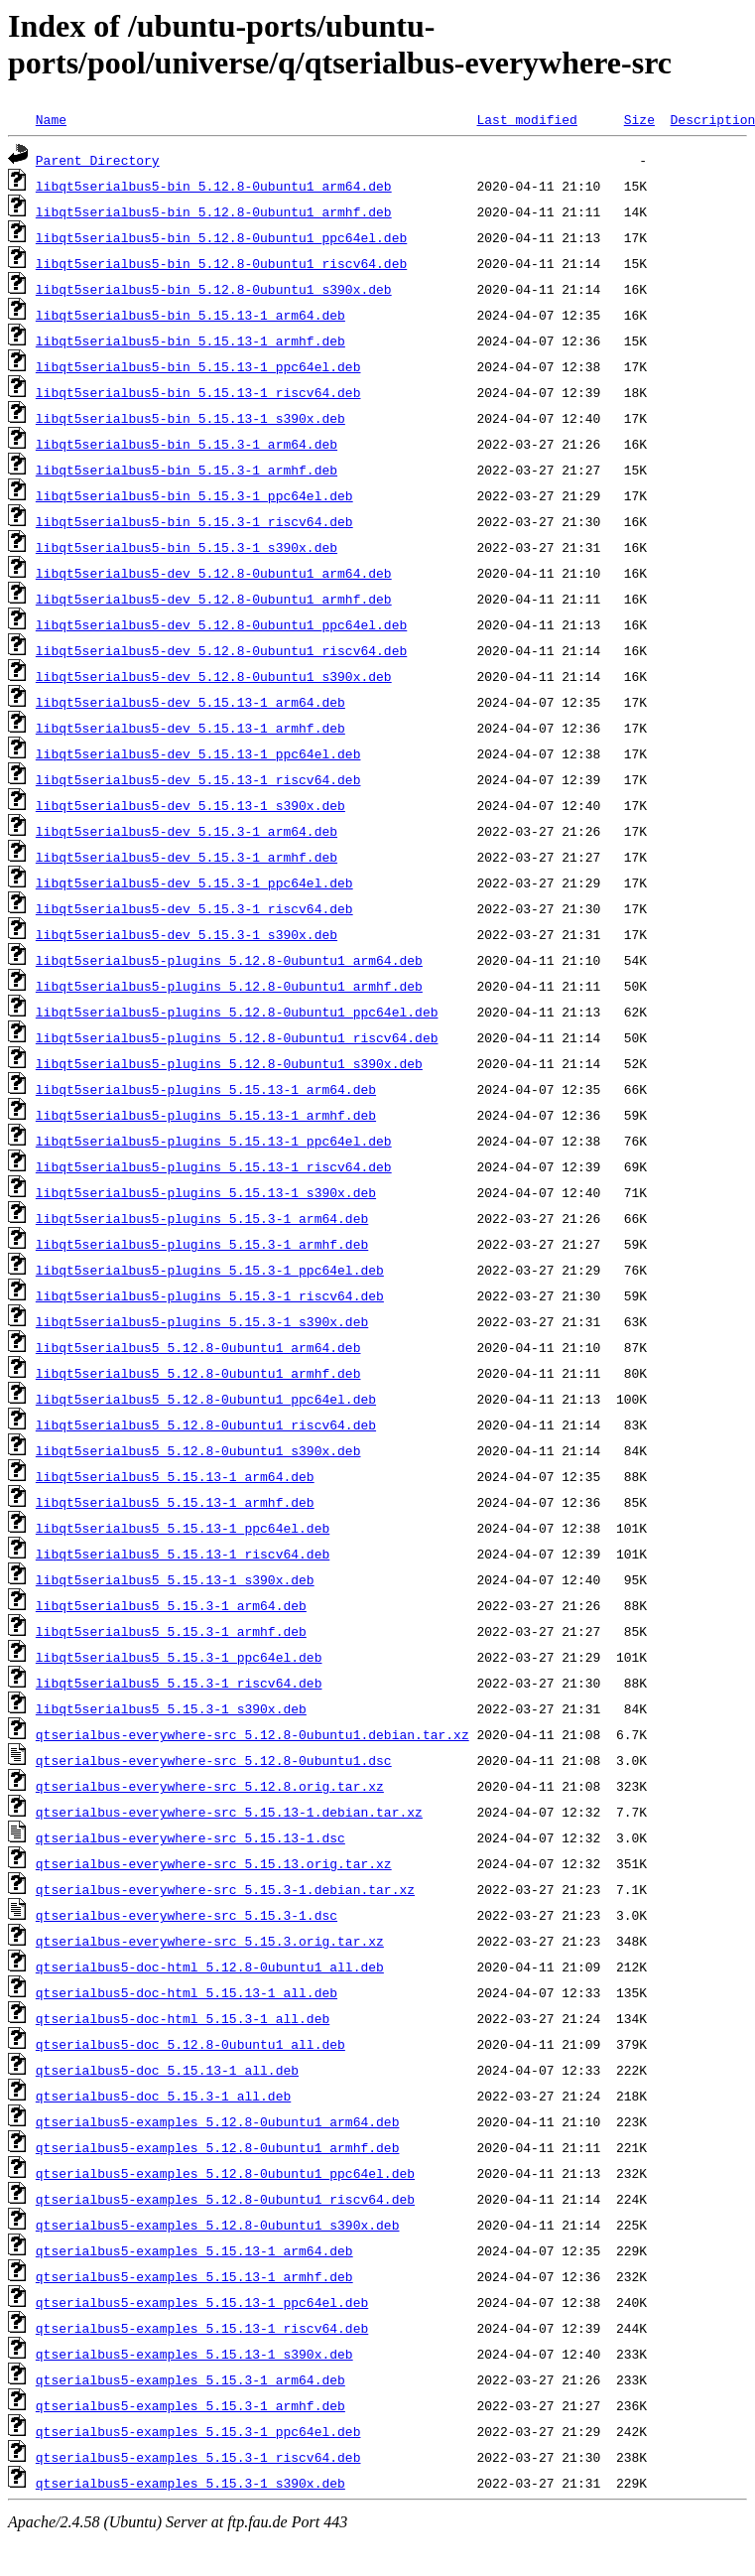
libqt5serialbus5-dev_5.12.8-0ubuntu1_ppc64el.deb (221, 624)
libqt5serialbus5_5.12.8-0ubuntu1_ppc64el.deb (206, 1399)
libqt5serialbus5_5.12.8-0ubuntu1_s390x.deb (198, 1450)
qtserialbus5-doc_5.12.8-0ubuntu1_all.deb (190, 2044)
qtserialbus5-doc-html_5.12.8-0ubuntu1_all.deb (210, 1966)
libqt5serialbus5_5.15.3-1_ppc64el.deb (179, 1657)
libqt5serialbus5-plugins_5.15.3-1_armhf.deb (202, 1244)
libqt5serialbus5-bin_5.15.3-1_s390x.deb (186, 547)
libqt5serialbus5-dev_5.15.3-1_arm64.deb (186, 831)
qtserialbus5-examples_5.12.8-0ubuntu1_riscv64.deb (225, 2199)
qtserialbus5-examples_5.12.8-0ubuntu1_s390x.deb (218, 2225)
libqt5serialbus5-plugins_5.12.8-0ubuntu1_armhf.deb (229, 986)
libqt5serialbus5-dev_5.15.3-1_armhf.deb (186, 857)
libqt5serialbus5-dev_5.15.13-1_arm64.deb (190, 702)
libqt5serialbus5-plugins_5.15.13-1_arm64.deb (206, 1089)
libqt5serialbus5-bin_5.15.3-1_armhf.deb (186, 469)
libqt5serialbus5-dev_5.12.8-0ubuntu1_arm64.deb (214, 573)
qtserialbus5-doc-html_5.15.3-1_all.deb (182, 2018)
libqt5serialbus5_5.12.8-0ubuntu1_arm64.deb (198, 1347)
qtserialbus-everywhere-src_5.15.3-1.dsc (186, 1915)
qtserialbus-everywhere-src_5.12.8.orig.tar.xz (210, 1786)
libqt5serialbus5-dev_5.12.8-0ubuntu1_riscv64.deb (221, 650)
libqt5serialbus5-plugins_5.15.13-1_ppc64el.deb (214, 1141)
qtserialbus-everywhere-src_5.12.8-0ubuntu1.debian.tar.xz (252, 1734)
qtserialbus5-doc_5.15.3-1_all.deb (163, 2095)
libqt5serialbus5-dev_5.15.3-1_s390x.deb (186, 934)
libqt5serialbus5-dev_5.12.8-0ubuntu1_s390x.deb (214, 676)
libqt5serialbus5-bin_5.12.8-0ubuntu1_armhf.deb (214, 211)
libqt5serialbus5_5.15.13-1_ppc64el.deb (182, 1528)
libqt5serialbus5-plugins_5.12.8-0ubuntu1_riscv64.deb (237, 1037)
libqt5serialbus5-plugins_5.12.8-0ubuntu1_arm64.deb (229, 960)
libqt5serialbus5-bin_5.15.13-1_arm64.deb (190, 315)
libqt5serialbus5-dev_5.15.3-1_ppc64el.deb (194, 882)
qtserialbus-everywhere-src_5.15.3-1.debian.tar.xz (225, 1889)
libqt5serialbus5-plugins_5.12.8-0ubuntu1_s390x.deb (229, 1063)
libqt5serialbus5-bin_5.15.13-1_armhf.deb (190, 340)
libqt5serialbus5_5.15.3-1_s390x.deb (171, 1708)
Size (639, 119)
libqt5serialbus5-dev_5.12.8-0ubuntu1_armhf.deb (214, 599)
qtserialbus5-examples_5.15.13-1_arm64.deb (194, 2250)
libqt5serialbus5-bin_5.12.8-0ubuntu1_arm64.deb (214, 186)
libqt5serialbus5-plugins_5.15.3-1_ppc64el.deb (210, 1270)
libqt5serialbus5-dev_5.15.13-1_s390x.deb (190, 805)
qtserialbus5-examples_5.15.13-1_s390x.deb (194, 2354)
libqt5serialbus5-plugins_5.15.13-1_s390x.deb (206, 1192)
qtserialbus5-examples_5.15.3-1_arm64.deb (190, 2379)
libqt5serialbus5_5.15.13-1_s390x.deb (175, 1579)
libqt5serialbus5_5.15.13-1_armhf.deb (175, 1502)
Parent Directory (98, 160)
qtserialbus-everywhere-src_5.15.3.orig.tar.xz (210, 1941)
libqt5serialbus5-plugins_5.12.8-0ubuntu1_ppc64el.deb (237, 1011)
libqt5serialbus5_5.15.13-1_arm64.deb (175, 1476)
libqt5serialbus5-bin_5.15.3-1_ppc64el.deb (194, 495)
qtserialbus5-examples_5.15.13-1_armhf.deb (194, 2276)
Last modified (526, 119)
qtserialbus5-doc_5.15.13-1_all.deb (167, 2070)
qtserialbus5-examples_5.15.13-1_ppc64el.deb (202, 2302)
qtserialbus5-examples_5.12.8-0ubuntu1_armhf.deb (218, 2147)
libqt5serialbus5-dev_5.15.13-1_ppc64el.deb (198, 753)
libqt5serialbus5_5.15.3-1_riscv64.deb (179, 1683)
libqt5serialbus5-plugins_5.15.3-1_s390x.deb (202, 1321)
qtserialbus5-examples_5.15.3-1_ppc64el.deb (198, 2431)
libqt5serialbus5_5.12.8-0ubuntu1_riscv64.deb (206, 1424)
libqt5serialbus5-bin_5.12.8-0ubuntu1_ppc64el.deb (221, 237)
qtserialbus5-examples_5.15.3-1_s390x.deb (190, 2483)
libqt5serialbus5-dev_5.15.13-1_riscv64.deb (198, 779)
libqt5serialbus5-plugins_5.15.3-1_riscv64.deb (210, 1295)
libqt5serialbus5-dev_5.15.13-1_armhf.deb (190, 728)
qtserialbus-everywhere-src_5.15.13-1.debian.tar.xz (229, 1812)
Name (51, 119)
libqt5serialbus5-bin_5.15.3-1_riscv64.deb (194, 521)
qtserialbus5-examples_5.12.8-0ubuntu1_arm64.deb (218, 2121)
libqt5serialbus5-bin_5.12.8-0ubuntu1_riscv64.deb (221, 263)
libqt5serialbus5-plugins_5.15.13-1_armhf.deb (206, 1115)
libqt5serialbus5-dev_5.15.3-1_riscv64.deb (194, 908)
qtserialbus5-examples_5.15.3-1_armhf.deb (190, 2405)
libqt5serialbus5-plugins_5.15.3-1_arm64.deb (202, 1218)
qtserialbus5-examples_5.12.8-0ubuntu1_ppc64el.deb (225, 2173)
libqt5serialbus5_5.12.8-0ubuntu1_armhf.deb (198, 1373)
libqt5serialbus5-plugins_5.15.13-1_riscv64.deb (214, 1166)
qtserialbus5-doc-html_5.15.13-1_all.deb (186, 1992)
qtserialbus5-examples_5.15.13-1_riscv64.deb (202, 2328)
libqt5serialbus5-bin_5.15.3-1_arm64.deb (186, 444)
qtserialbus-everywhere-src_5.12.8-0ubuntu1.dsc (214, 1760)
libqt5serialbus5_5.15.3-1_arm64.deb (171, 1605)
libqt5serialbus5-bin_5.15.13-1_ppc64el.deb (198, 366)
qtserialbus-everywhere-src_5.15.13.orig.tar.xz (214, 1863)
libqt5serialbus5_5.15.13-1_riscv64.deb (182, 1553)
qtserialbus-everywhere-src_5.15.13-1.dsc (190, 1837)
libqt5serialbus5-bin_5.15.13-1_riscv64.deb (198, 392)
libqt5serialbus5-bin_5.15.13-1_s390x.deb (190, 418)
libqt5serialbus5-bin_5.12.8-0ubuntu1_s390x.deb (214, 289)
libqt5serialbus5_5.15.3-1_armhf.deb (171, 1631)
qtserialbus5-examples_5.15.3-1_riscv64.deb (198, 2457)
